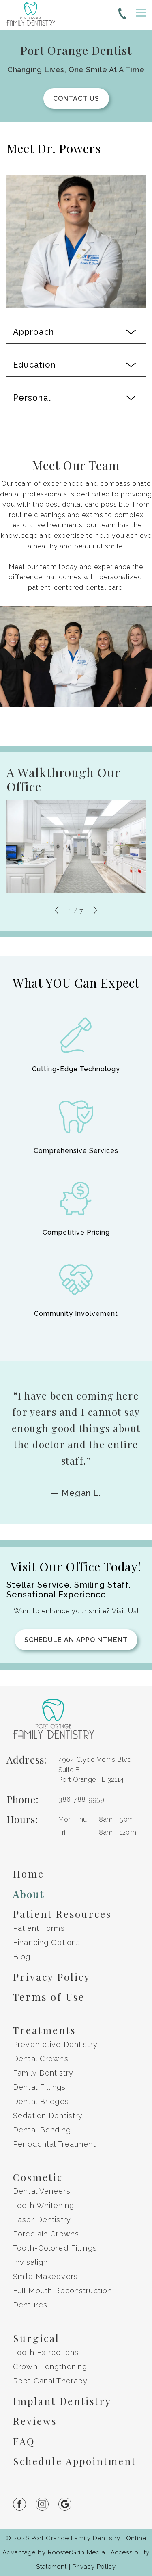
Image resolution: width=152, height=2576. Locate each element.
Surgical (36, 2337)
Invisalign (30, 2262)
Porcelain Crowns (46, 2233)
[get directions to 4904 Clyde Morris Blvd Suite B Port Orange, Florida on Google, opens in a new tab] (98, 1770)
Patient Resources (62, 1913)
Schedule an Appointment (76, 1640)
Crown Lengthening (50, 2366)
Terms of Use (49, 1996)
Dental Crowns (41, 2058)
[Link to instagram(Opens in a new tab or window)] (47, 2504)
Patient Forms (39, 1928)
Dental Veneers (42, 2191)
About (29, 1893)
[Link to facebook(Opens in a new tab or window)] (24, 2504)
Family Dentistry (43, 2073)
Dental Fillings (39, 2087)
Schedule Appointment (74, 2461)
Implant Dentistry (62, 2400)
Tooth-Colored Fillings (55, 2248)
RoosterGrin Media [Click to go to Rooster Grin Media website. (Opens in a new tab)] (76, 2552)
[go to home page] (30, 15)
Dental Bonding (42, 2129)
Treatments (44, 2030)
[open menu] (141, 13)
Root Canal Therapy (50, 2381)
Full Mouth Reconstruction (62, 2290)
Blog (22, 1956)
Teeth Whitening (43, 2205)
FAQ (24, 2441)
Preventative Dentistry (55, 2044)
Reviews (35, 2420)
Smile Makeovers (45, 2276)
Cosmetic (38, 2177)
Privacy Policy (51, 1976)
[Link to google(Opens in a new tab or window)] (69, 2504)
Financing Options (46, 1942)
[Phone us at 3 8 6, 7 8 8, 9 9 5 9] (122, 15)
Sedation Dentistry (48, 2115)
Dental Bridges (41, 2101)
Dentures (30, 2305)
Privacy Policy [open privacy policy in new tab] (94, 2566)
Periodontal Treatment (54, 2144)
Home (28, 1873)
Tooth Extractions (46, 2352)
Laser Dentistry (42, 2219)
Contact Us (76, 98)
